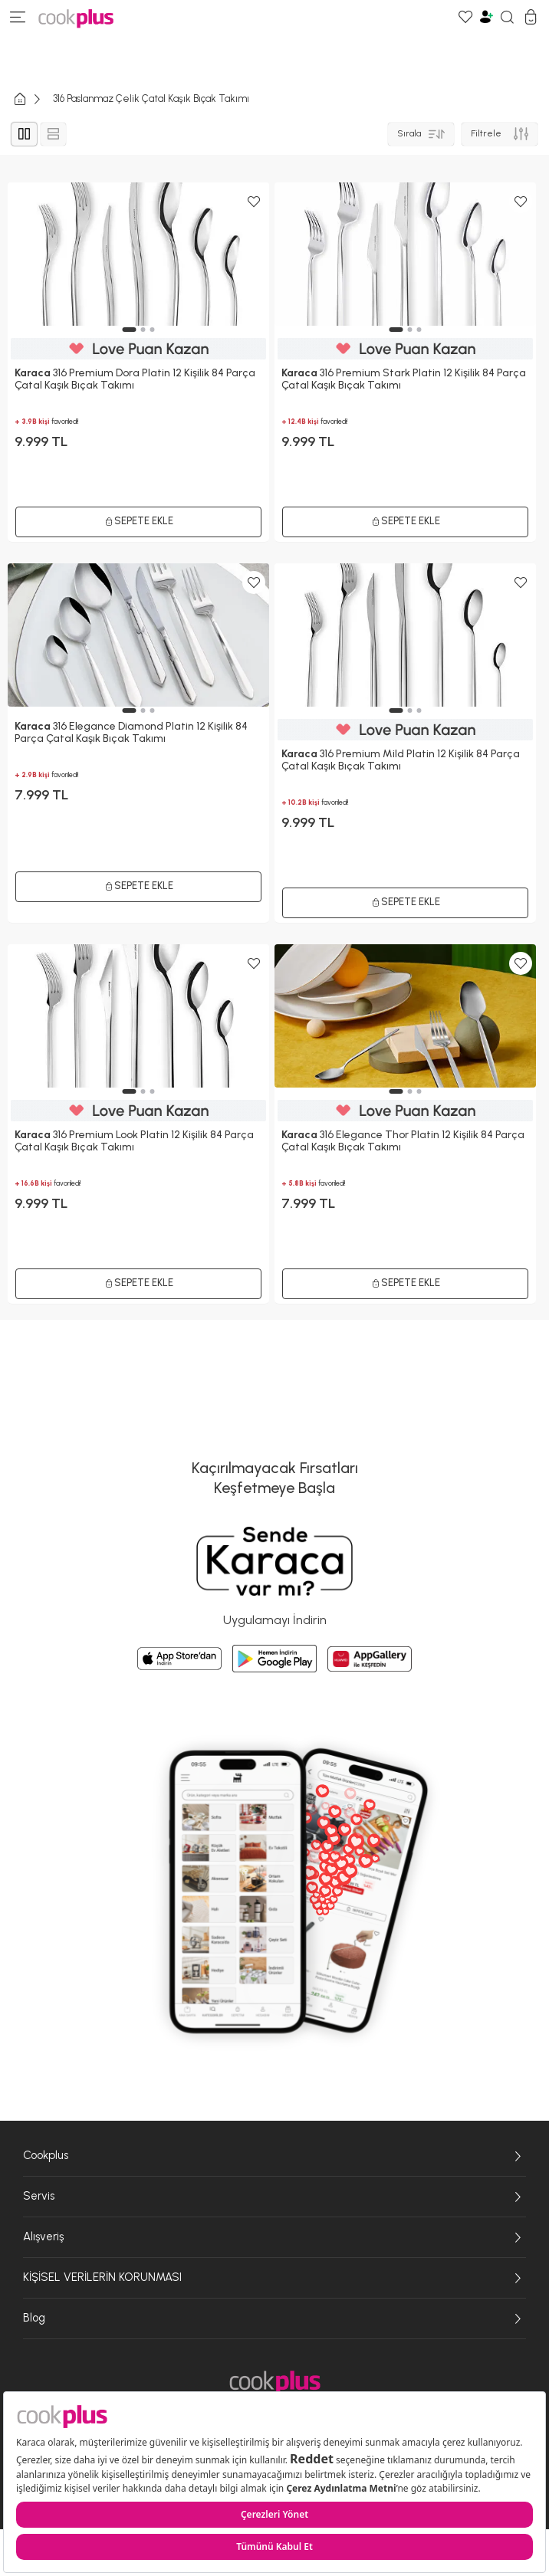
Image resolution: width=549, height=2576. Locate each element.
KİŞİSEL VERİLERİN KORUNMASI (274, 2277)
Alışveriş (274, 2237)
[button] (129, 1091)
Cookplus (274, 2156)
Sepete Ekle (138, 1282)
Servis (274, 2196)
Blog (274, 2318)
